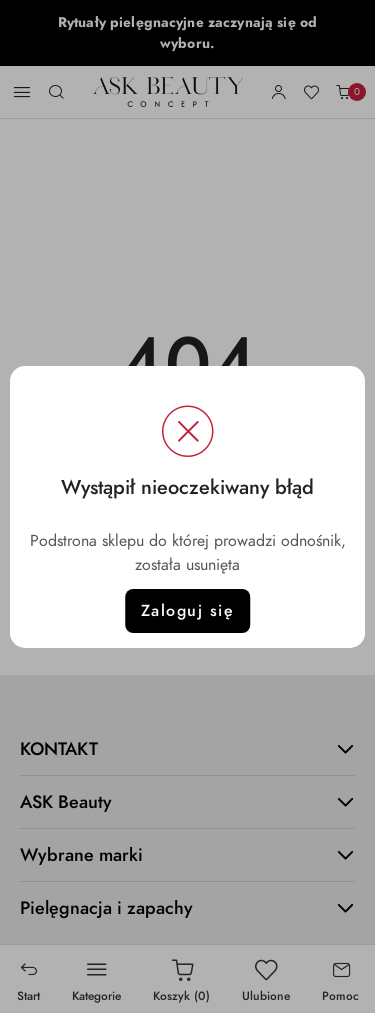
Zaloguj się (188, 611)
